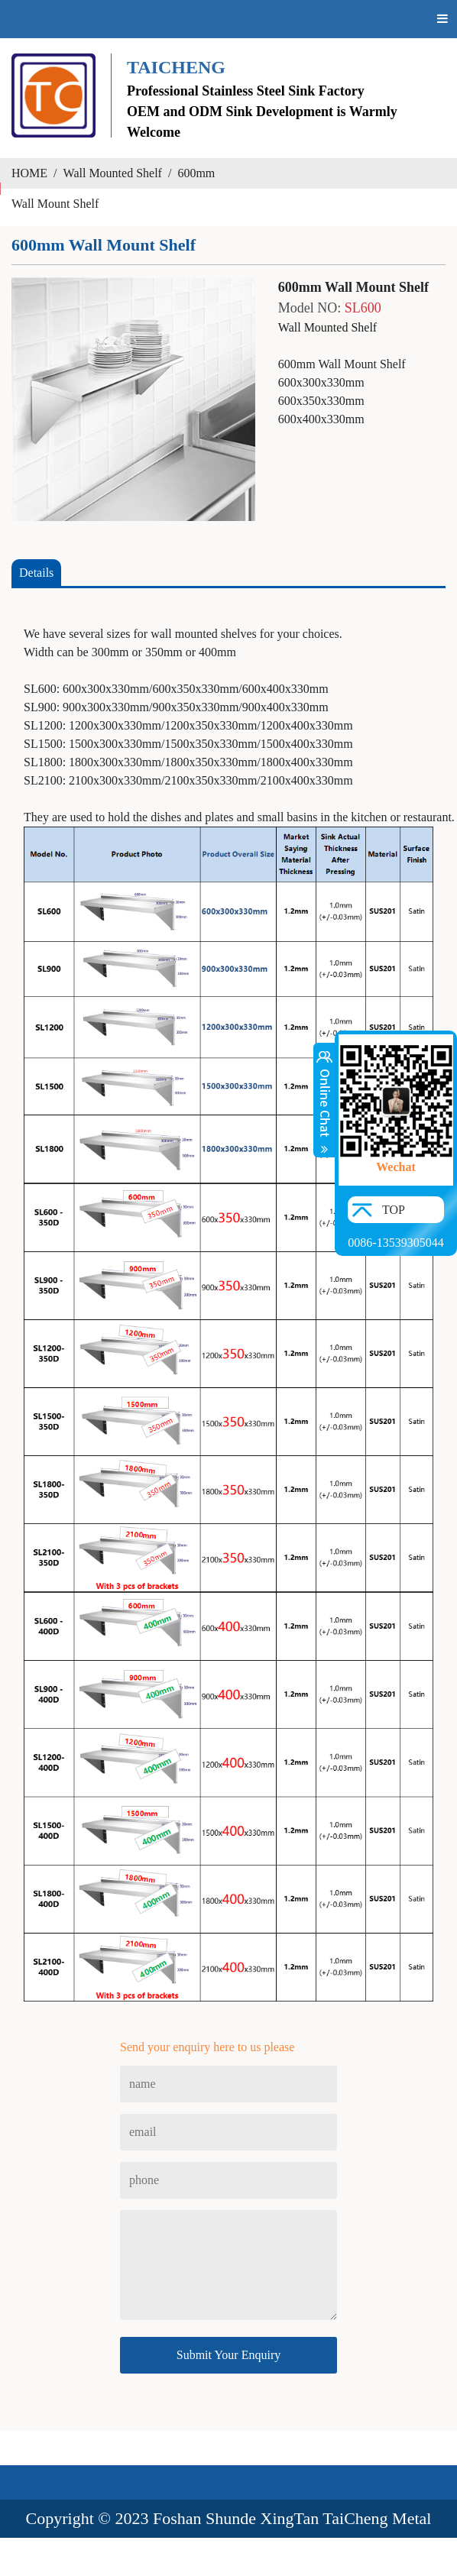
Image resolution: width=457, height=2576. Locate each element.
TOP (393, 1209)
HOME (29, 173)
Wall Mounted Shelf (112, 173)
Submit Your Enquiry (228, 2354)
